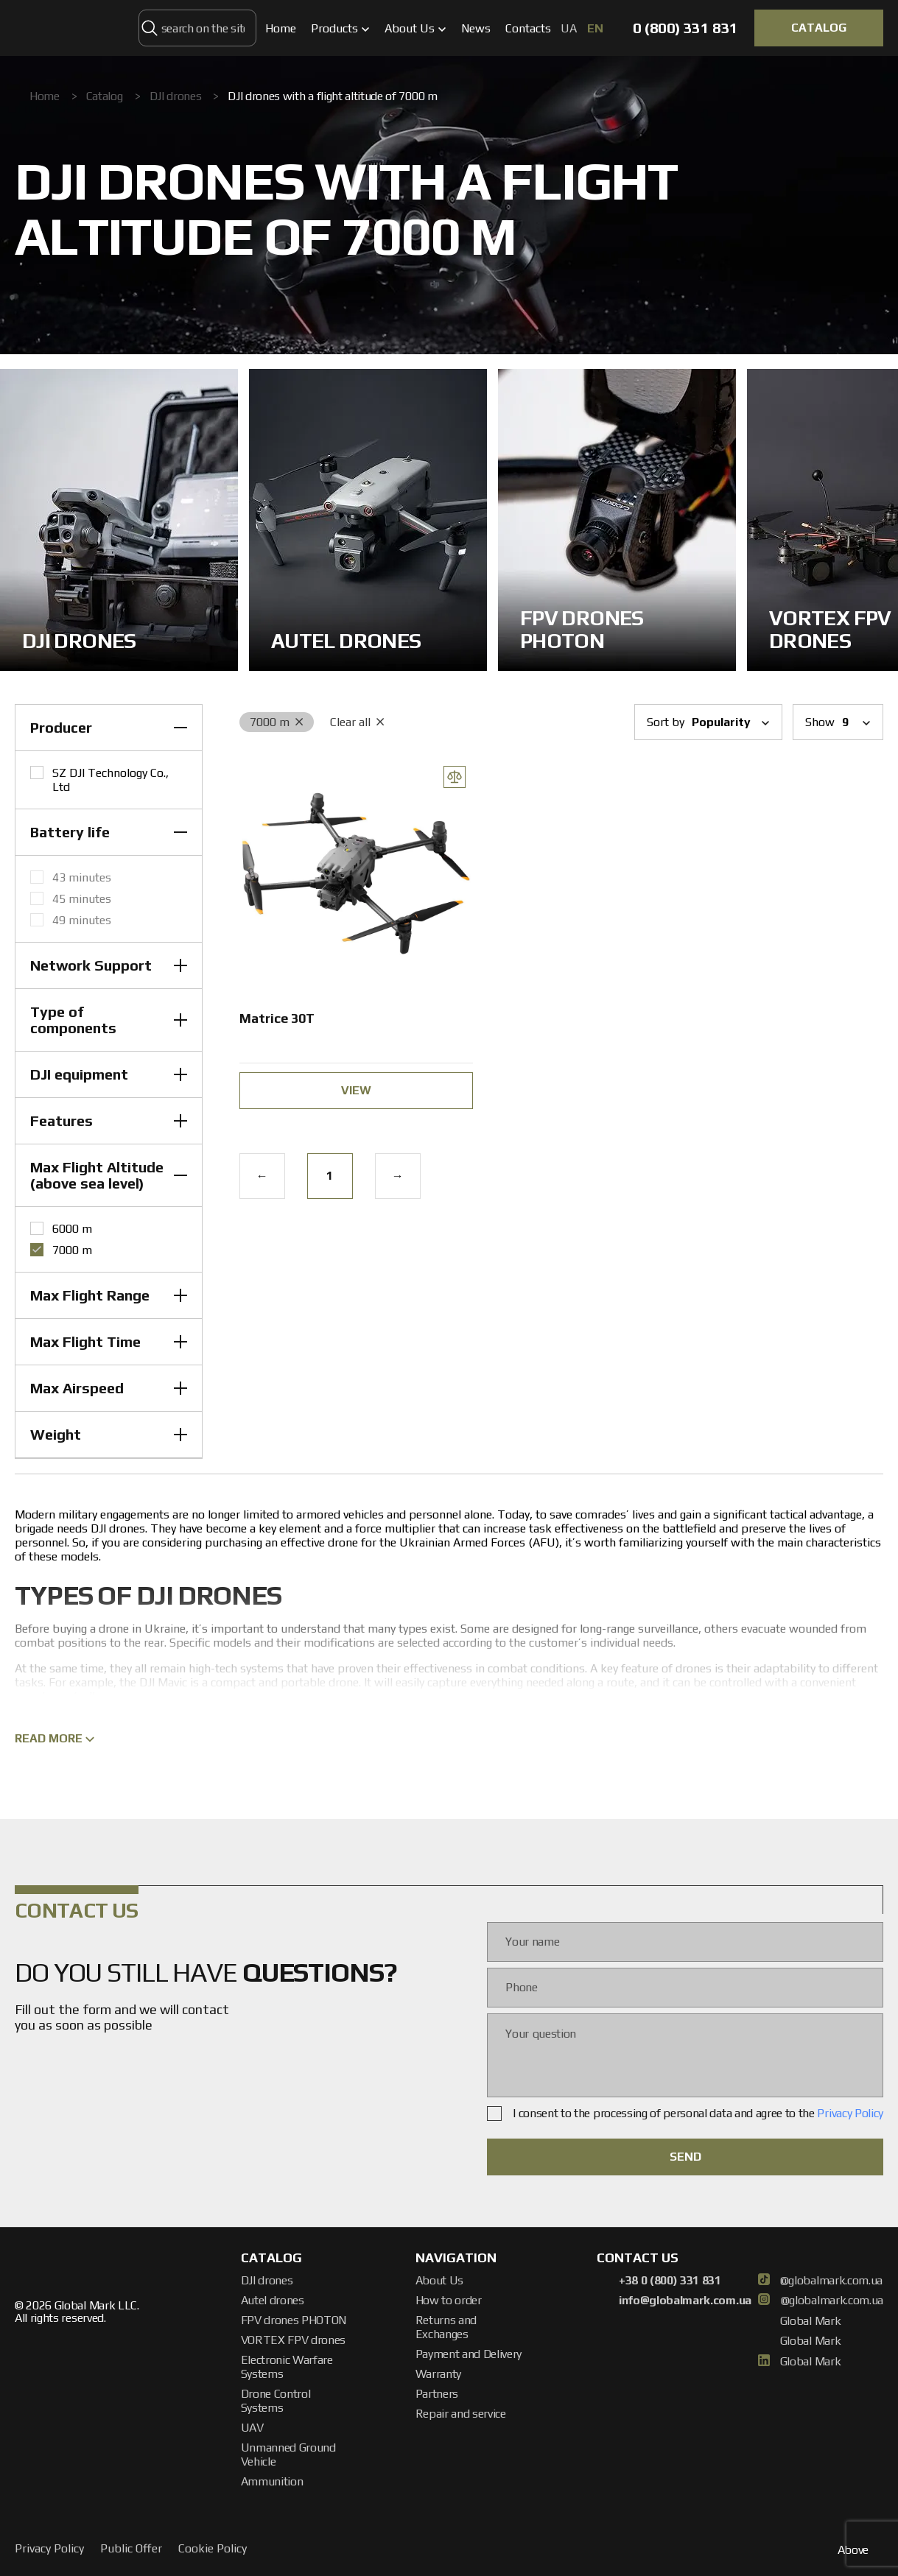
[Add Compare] (454, 777)
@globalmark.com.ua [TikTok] (820, 2280)
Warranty (438, 2374)
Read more (54, 1738)
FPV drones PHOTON (294, 2320)
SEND (685, 2157)
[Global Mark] (72, 28)
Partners (436, 2394)
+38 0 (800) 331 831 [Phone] (659, 2280)
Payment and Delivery (468, 2354)
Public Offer (131, 2548)
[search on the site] (149, 28)
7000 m (277, 722)
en (595, 28)
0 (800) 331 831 (685, 28)
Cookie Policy (212, 2548)
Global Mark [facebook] (800, 2321)
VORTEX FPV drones (293, 2340)
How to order (448, 2300)
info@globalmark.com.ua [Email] (674, 2300)
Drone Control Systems (276, 2401)
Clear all (357, 722)
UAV (252, 2428)
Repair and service (460, 2414)
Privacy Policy (850, 2113)
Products (340, 28)
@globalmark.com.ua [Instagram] (820, 2300)
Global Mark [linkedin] (800, 2361)
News (476, 28)
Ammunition (272, 2481)
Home (280, 28)
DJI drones (176, 96)
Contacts (528, 28)
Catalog (104, 96)
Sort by (708, 722)
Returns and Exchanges (446, 2327)
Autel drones (272, 2300)
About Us (415, 28)
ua (570, 28)
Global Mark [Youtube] (800, 2341)
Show (838, 722)
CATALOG (818, 28)
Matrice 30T (277, 1018)
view (356, 1090)
